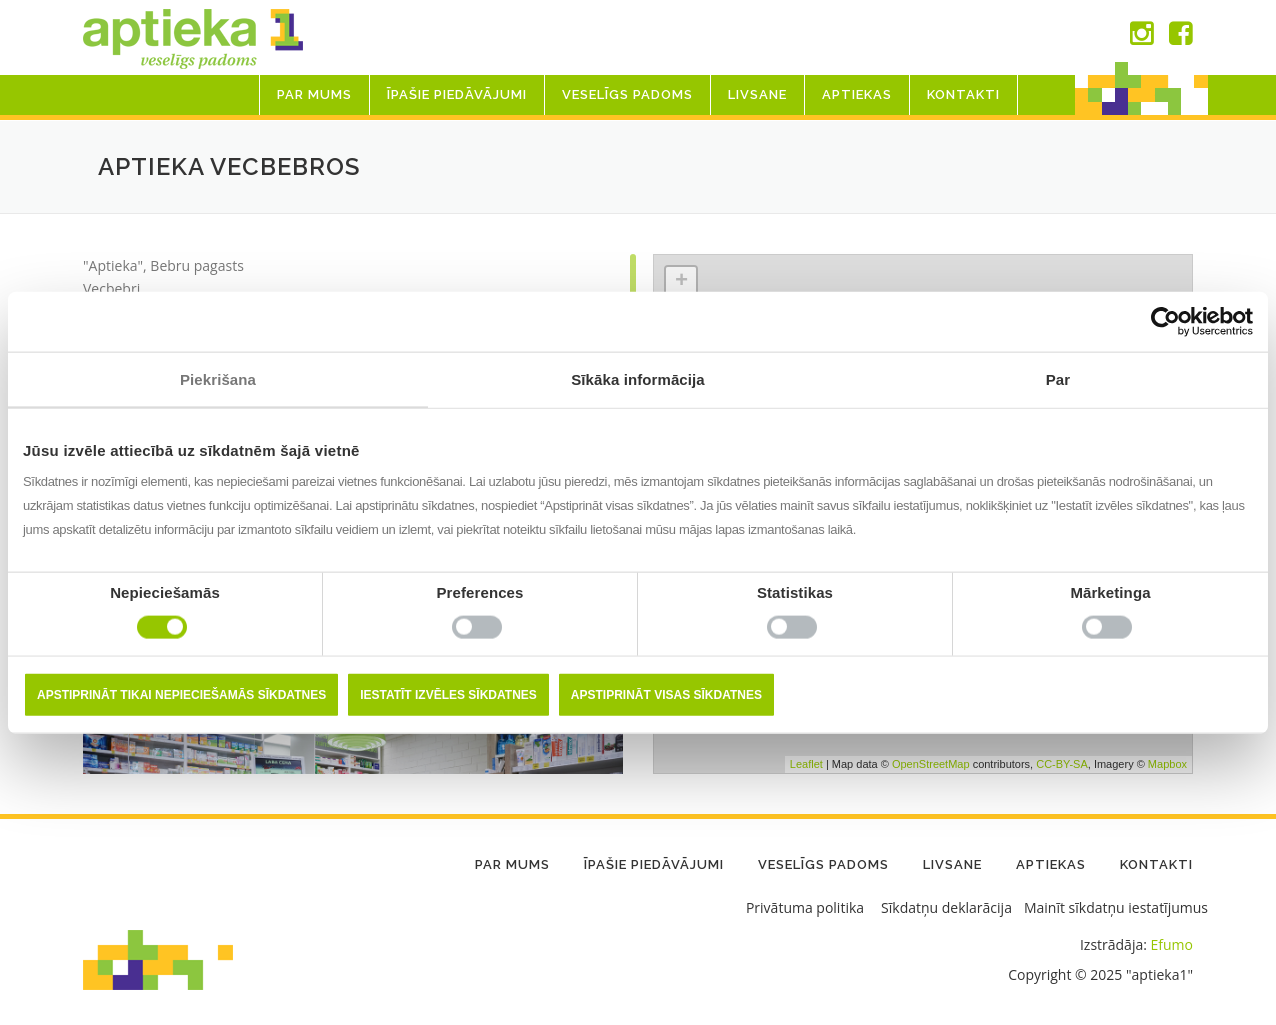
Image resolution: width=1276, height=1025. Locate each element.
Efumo (1172, 944)
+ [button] (681, 282)
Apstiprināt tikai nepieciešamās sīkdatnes (181, 695)
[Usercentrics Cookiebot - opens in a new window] (1165, 321)
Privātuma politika (805, 907)
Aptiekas (857, 94)
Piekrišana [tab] (218, 378)
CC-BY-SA (1062, 764)
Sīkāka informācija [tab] (638, 378)
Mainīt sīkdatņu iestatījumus (1116, 907)
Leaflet (806, 764)
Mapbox (1167, 764)
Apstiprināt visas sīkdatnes (666, 695)
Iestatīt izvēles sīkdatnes (448, 695)
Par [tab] (1058, 378)
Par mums (314, 94)
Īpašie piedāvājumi (457, 94)
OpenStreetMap (931, 764)
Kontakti (963, 94)
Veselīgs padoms (627, 94)
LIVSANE (757, 94)
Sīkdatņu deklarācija (946, 907)
